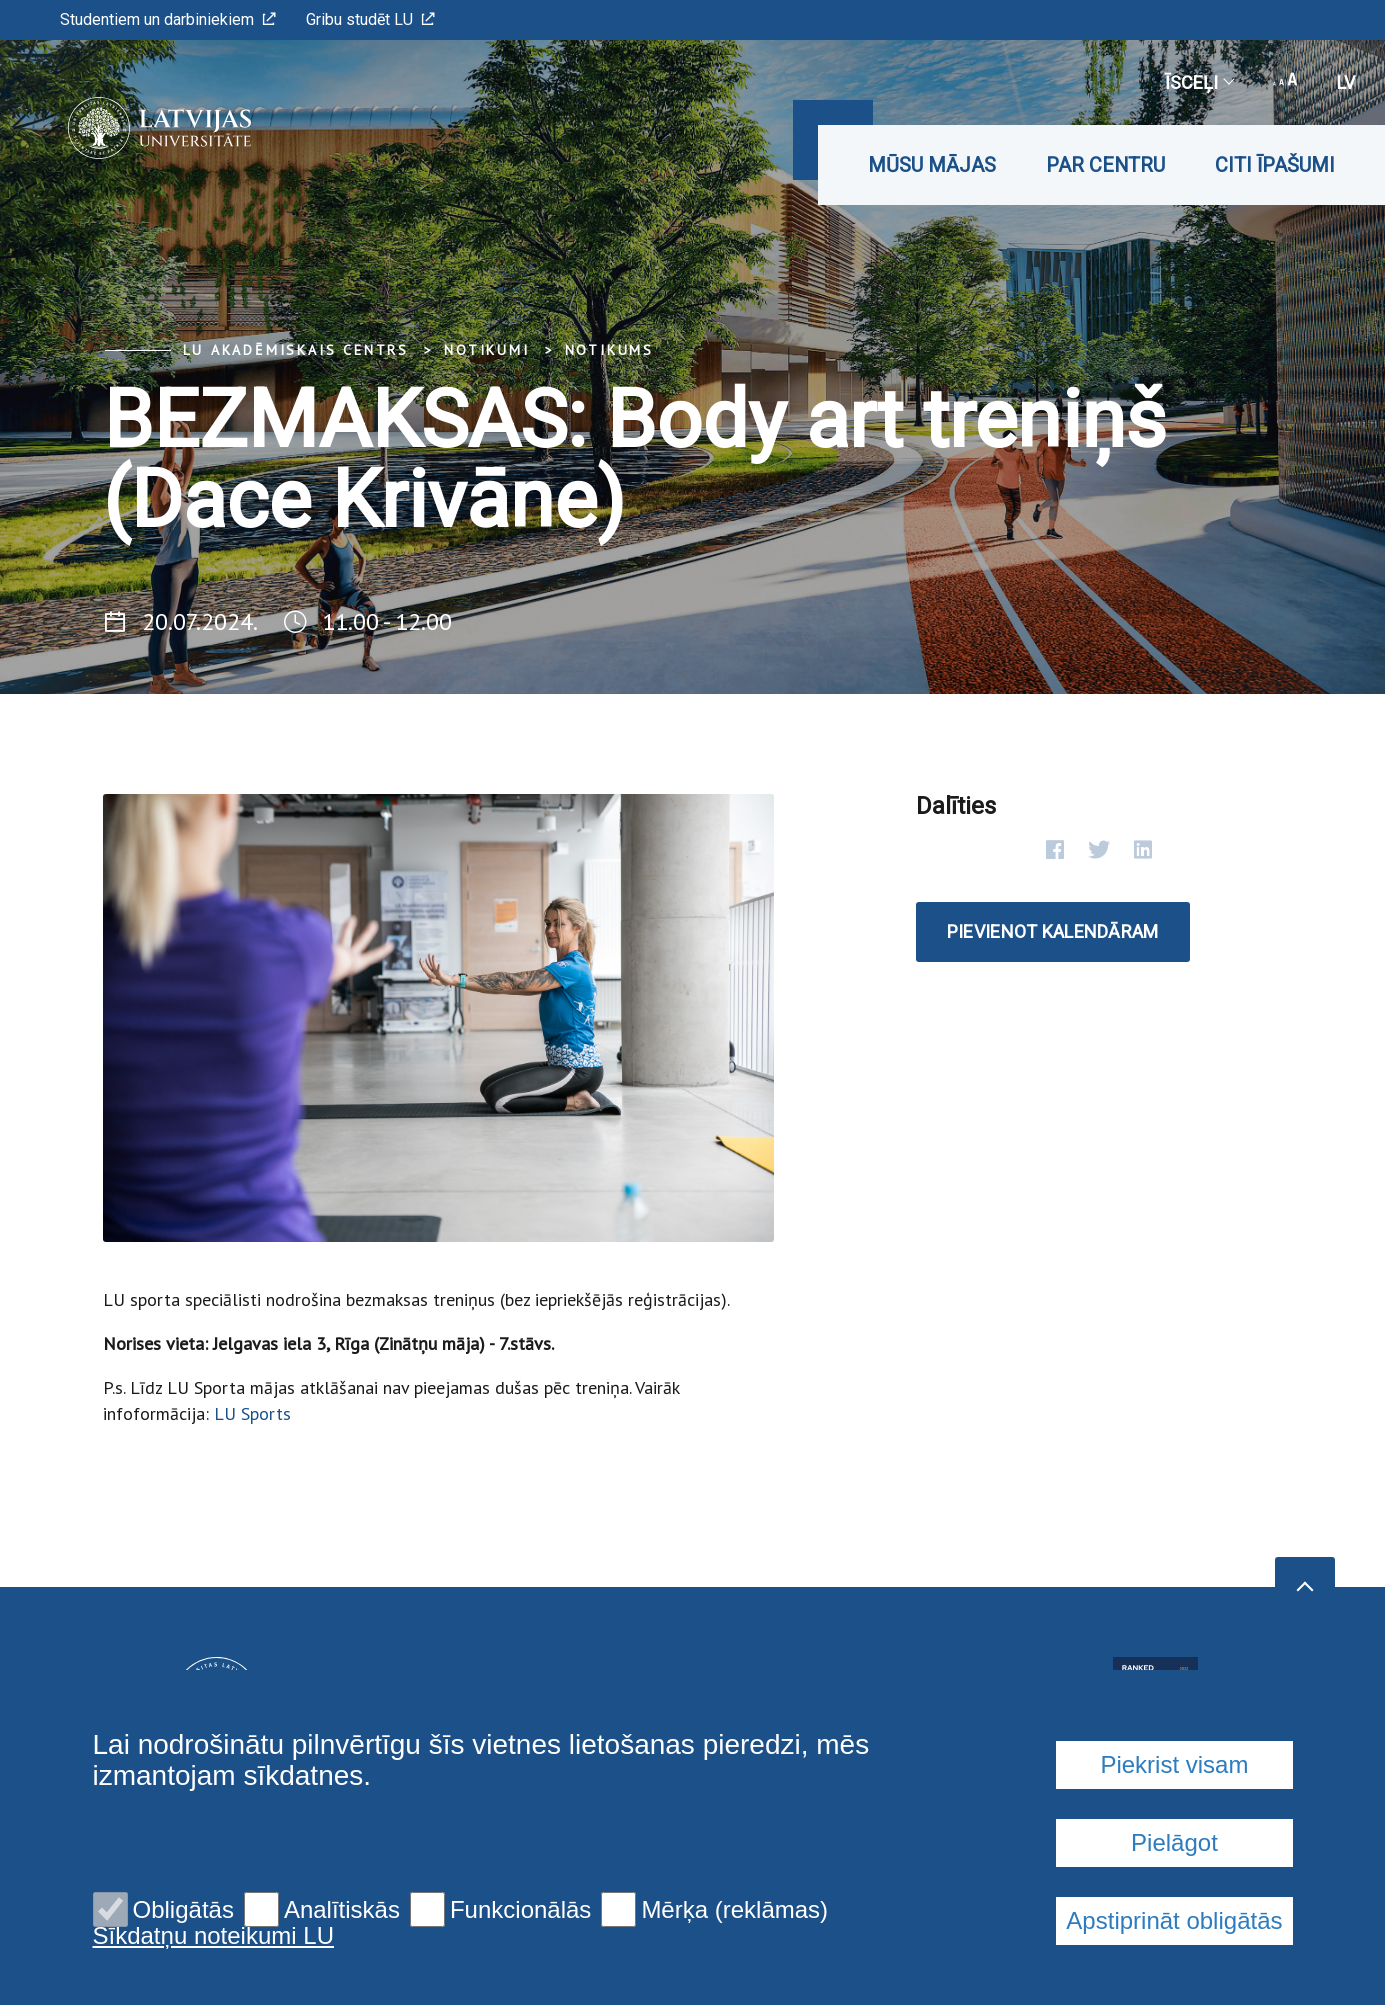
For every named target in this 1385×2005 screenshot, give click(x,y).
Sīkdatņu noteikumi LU (213, 1936)
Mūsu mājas (932, 165)
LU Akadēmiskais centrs (296, 350)
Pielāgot (1174, 1842)
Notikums (609, 350)
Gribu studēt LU (370, 19)
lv (1346, 82)
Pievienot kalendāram (1053, 931)
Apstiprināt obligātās (1174, 1920)
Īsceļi (1199, 82)
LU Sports (252, 1413)
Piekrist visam (1174, 1764)
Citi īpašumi (1275, 165)
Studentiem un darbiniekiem (168, 19)
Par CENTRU (1105, 165)
